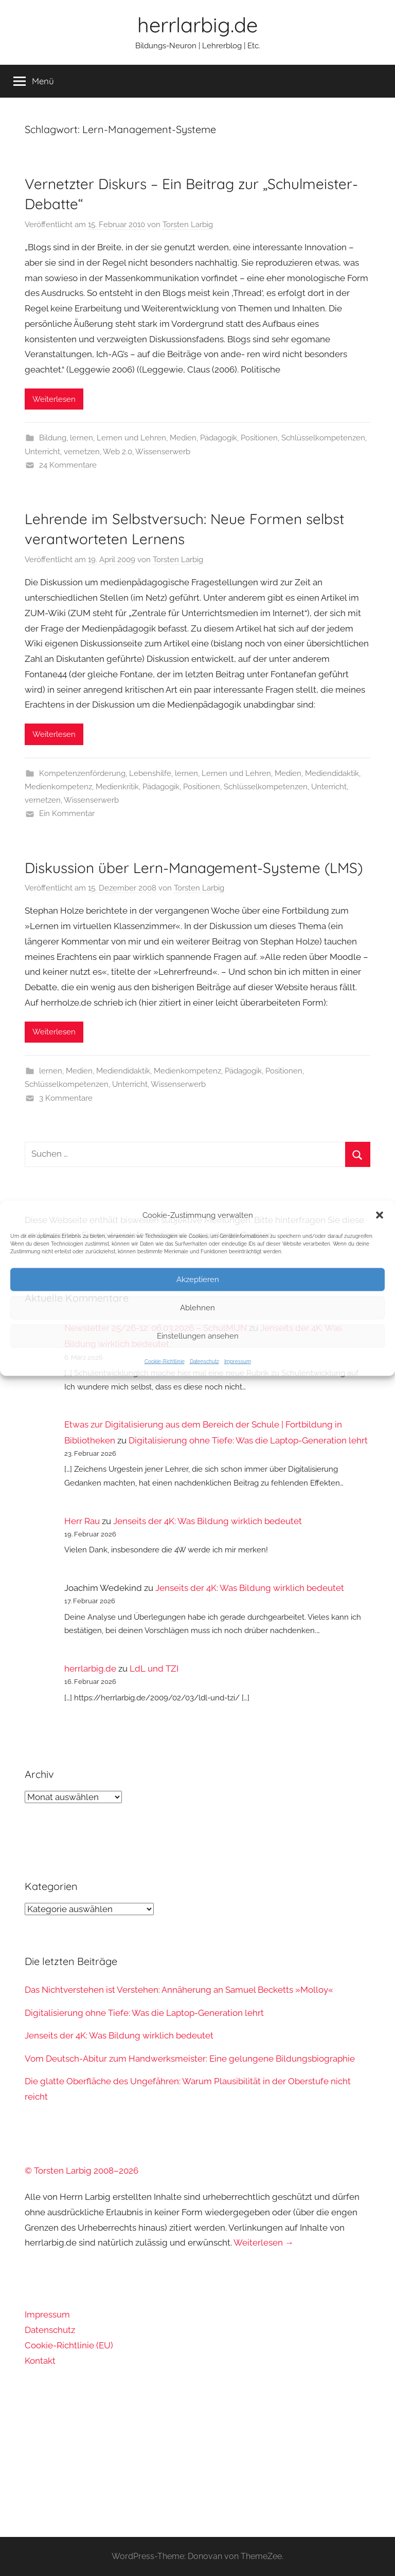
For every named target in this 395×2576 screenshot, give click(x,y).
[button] (379, 1215)
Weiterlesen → (264, 2242)
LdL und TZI (154, 1668)
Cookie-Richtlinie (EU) (69, 2345)
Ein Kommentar (67, 813)
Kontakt (40, 2361)
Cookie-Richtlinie (165, 1361)
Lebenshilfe (150, 773)
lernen (81, 437)
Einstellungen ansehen (198, 1336)
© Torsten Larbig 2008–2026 (81, 2170)
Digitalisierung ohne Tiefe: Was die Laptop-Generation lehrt (248, 1440)
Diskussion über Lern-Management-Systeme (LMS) (194, 868)
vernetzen (82, 451)
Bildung (52, 437)
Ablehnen (197, 1307)
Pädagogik (218, 437)
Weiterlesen (54, 399)
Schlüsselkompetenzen (323, 437)
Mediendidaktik (332, 773)
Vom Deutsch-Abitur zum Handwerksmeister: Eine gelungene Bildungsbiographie (190, 2058)
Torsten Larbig (188, 224)
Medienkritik (117, 786)
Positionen (259, 437)
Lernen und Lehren (131, 437)
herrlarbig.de (197, 25)
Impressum (237, 1361)
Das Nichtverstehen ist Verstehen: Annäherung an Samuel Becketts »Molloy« (179, 1990)
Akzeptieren (197, 1279)
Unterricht (42, 451)
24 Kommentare (68, 465)
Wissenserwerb (162, 451)
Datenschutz (204, 1361)
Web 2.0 (117, 451)
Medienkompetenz (58, 786)
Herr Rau (82, 1521)
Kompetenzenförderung (82, 773)
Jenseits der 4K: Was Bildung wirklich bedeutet (207, 1521)
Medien (183, 437)
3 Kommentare (66, 1098)
